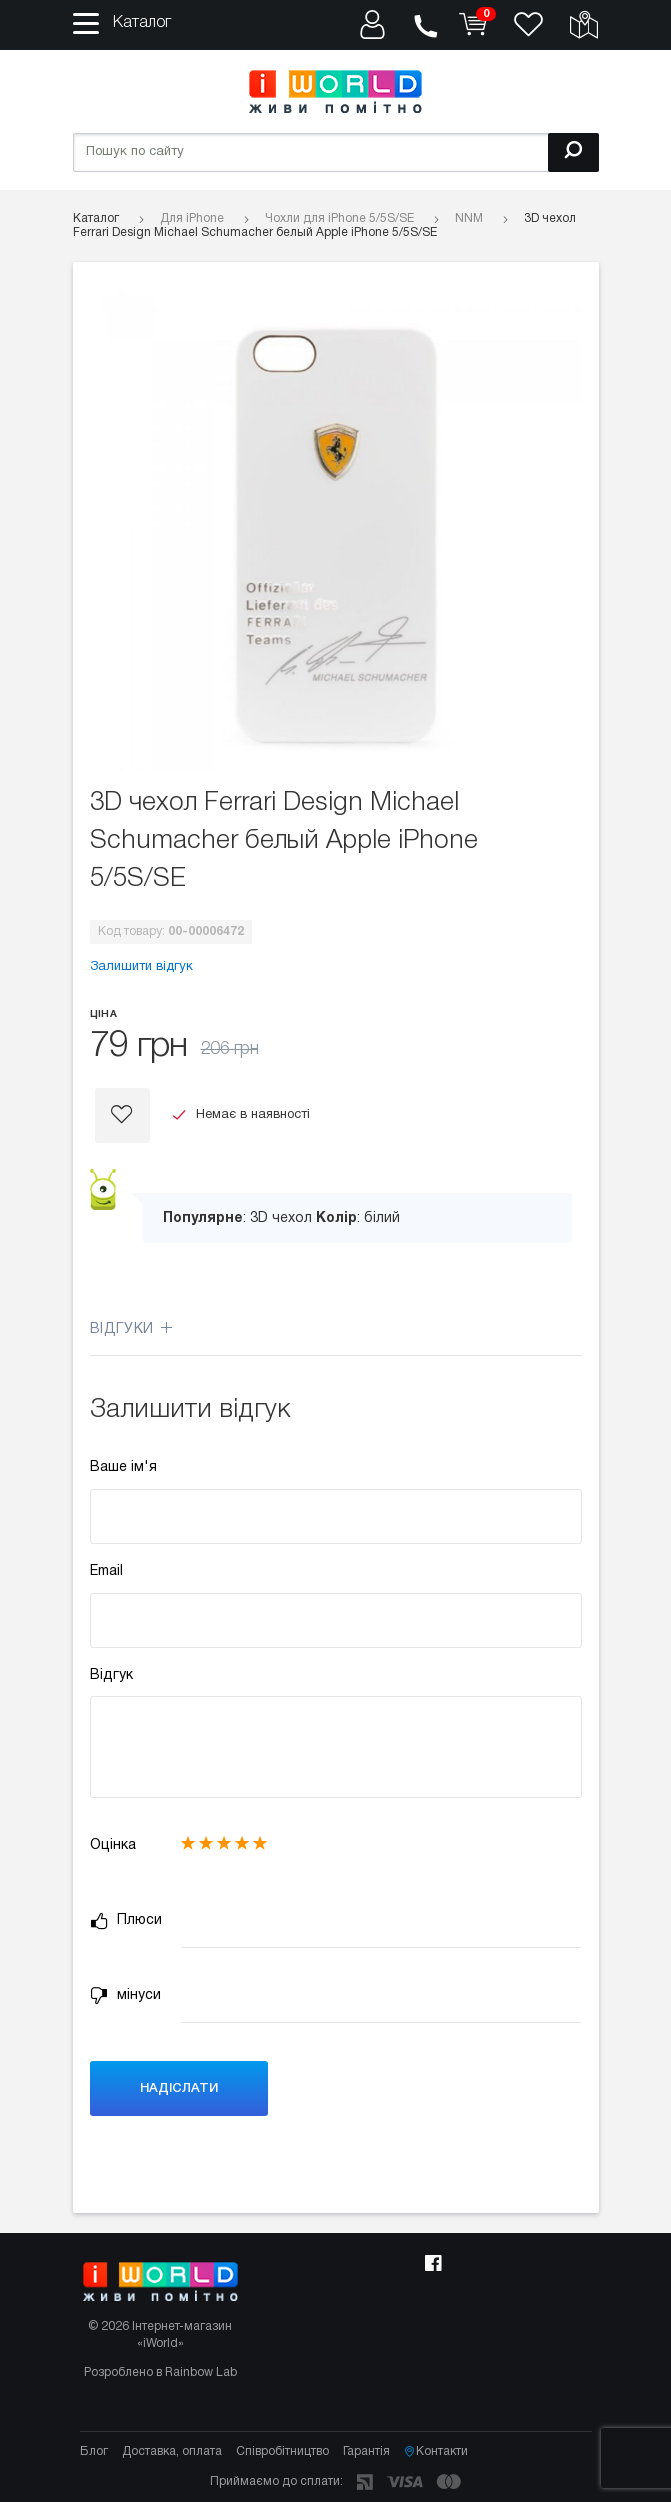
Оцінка (113, 1845)
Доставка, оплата (172, 2451)
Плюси (126, 1921)
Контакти (436, 2452)
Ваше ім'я (123, 1467)
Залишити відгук (141, 967)
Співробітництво (282, 2451)
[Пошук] (573, 152)
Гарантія (366, 2451)
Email (106, 1571)
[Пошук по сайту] (336, 152)
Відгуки (131, 1329)
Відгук (111, 1675)
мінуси (125, 1996)
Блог (94, 2451)
